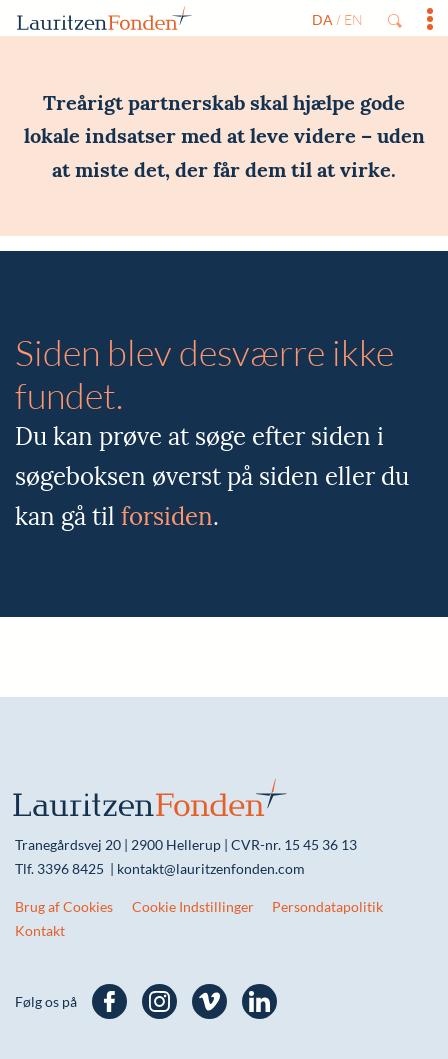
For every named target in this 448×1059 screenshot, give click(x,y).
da (322, 19)
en (353, 19)
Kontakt (40, 930)
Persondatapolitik (327, 906)
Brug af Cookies (64, 906)
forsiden (167, 516)
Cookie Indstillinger (193, 906)
